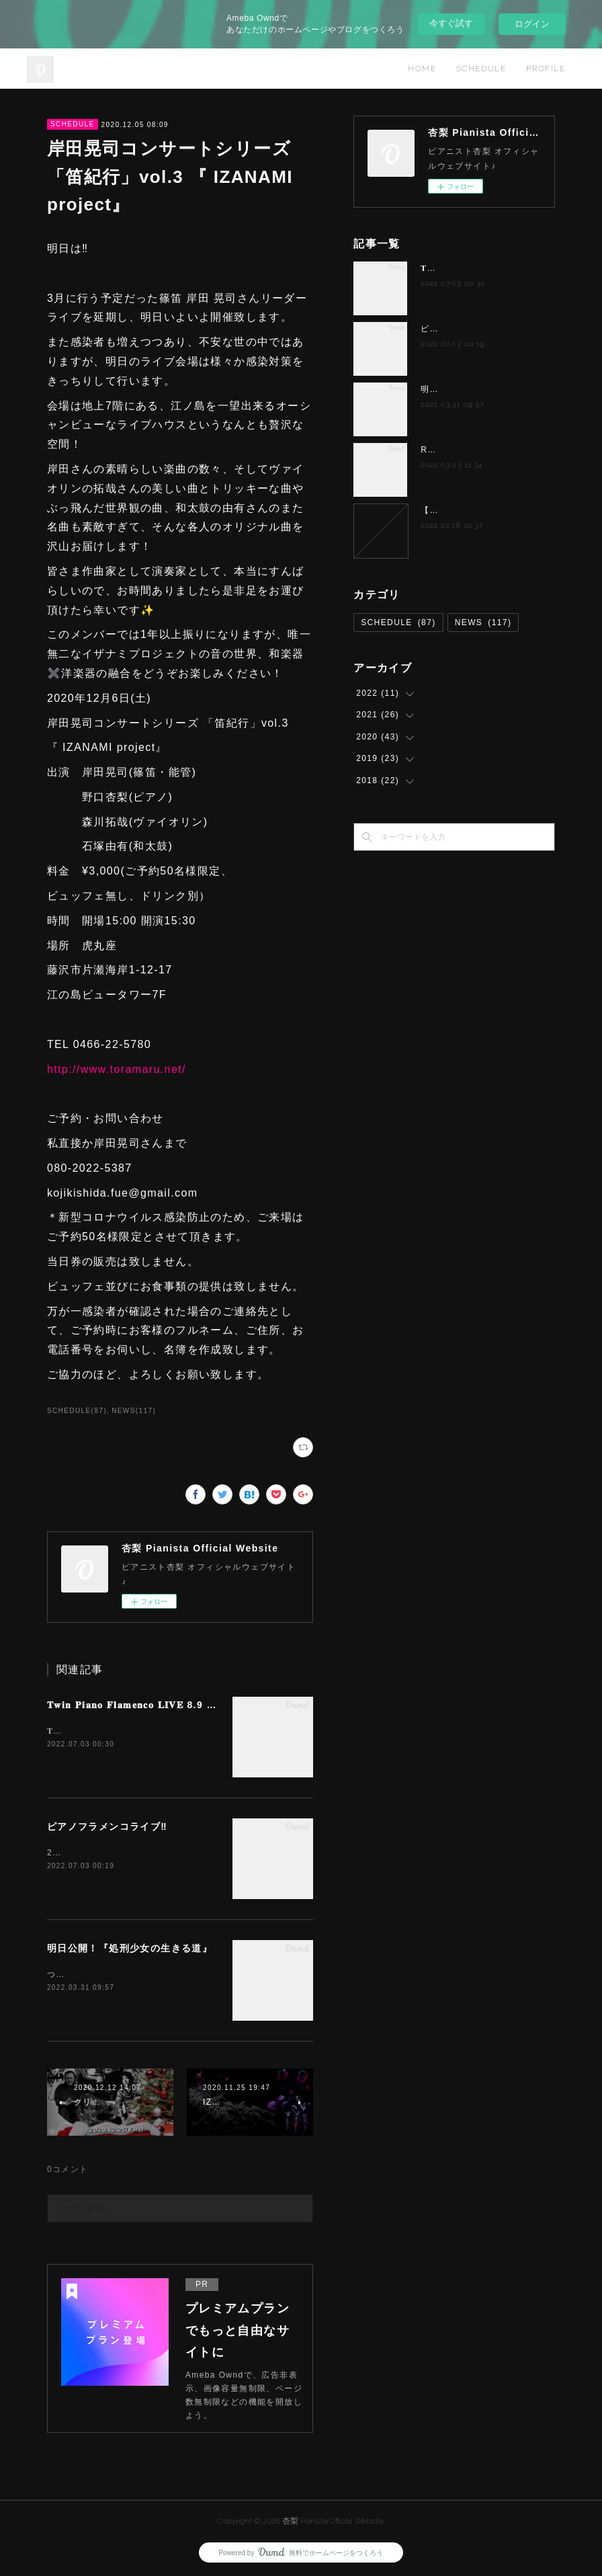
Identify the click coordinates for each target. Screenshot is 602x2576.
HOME (422, 68)
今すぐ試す (451, 23)
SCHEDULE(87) (77, 1410)
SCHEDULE (481, 68)
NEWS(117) (134, 1410)
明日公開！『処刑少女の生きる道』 (129, 1948)
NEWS (483, 622)
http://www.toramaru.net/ (116, 1069)
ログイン (532, 24)
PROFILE (545, 68)
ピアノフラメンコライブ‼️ (107, 1826)
